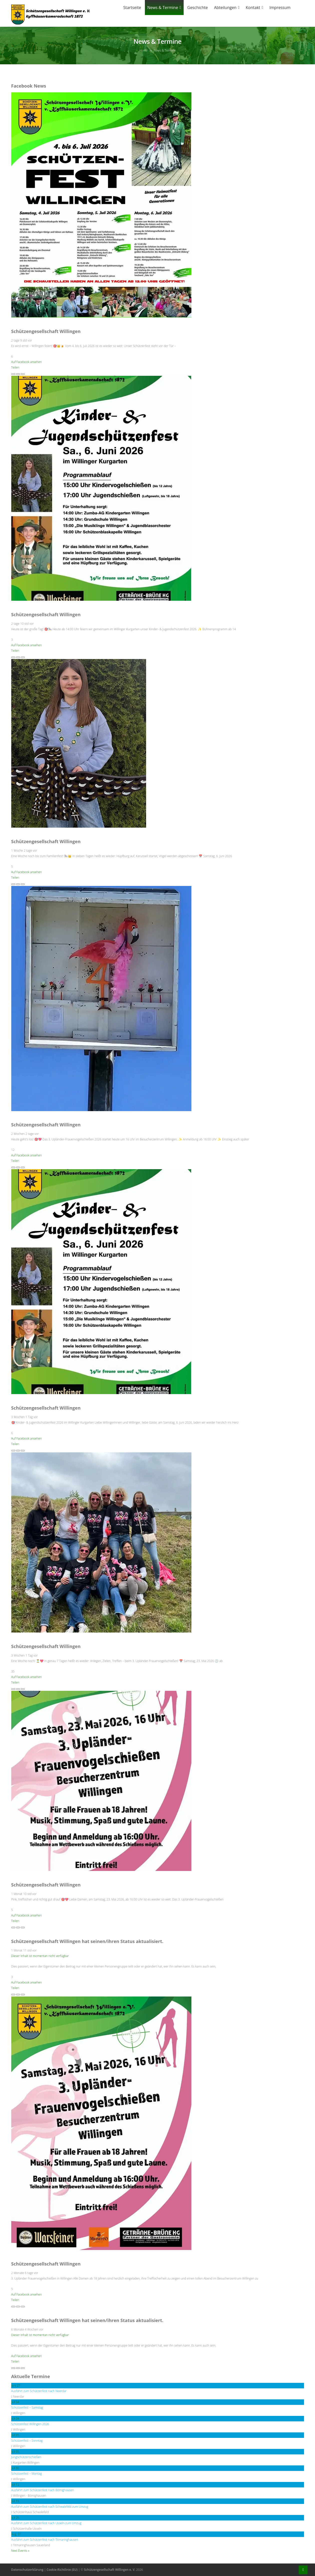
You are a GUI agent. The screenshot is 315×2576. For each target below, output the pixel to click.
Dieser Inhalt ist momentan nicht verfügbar (40, 1956)
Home (143, 50)
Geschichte (197, 7)
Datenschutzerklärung (27, 2569)
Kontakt (254, 7)
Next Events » (20, 2550)
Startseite (132, 7)
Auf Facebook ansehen (26, 362)
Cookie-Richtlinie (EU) (62, 2569)
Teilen (15, 367)
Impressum (279, 7)
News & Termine (164, 7)
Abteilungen (226, 7)
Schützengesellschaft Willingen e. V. (109, 2569)
